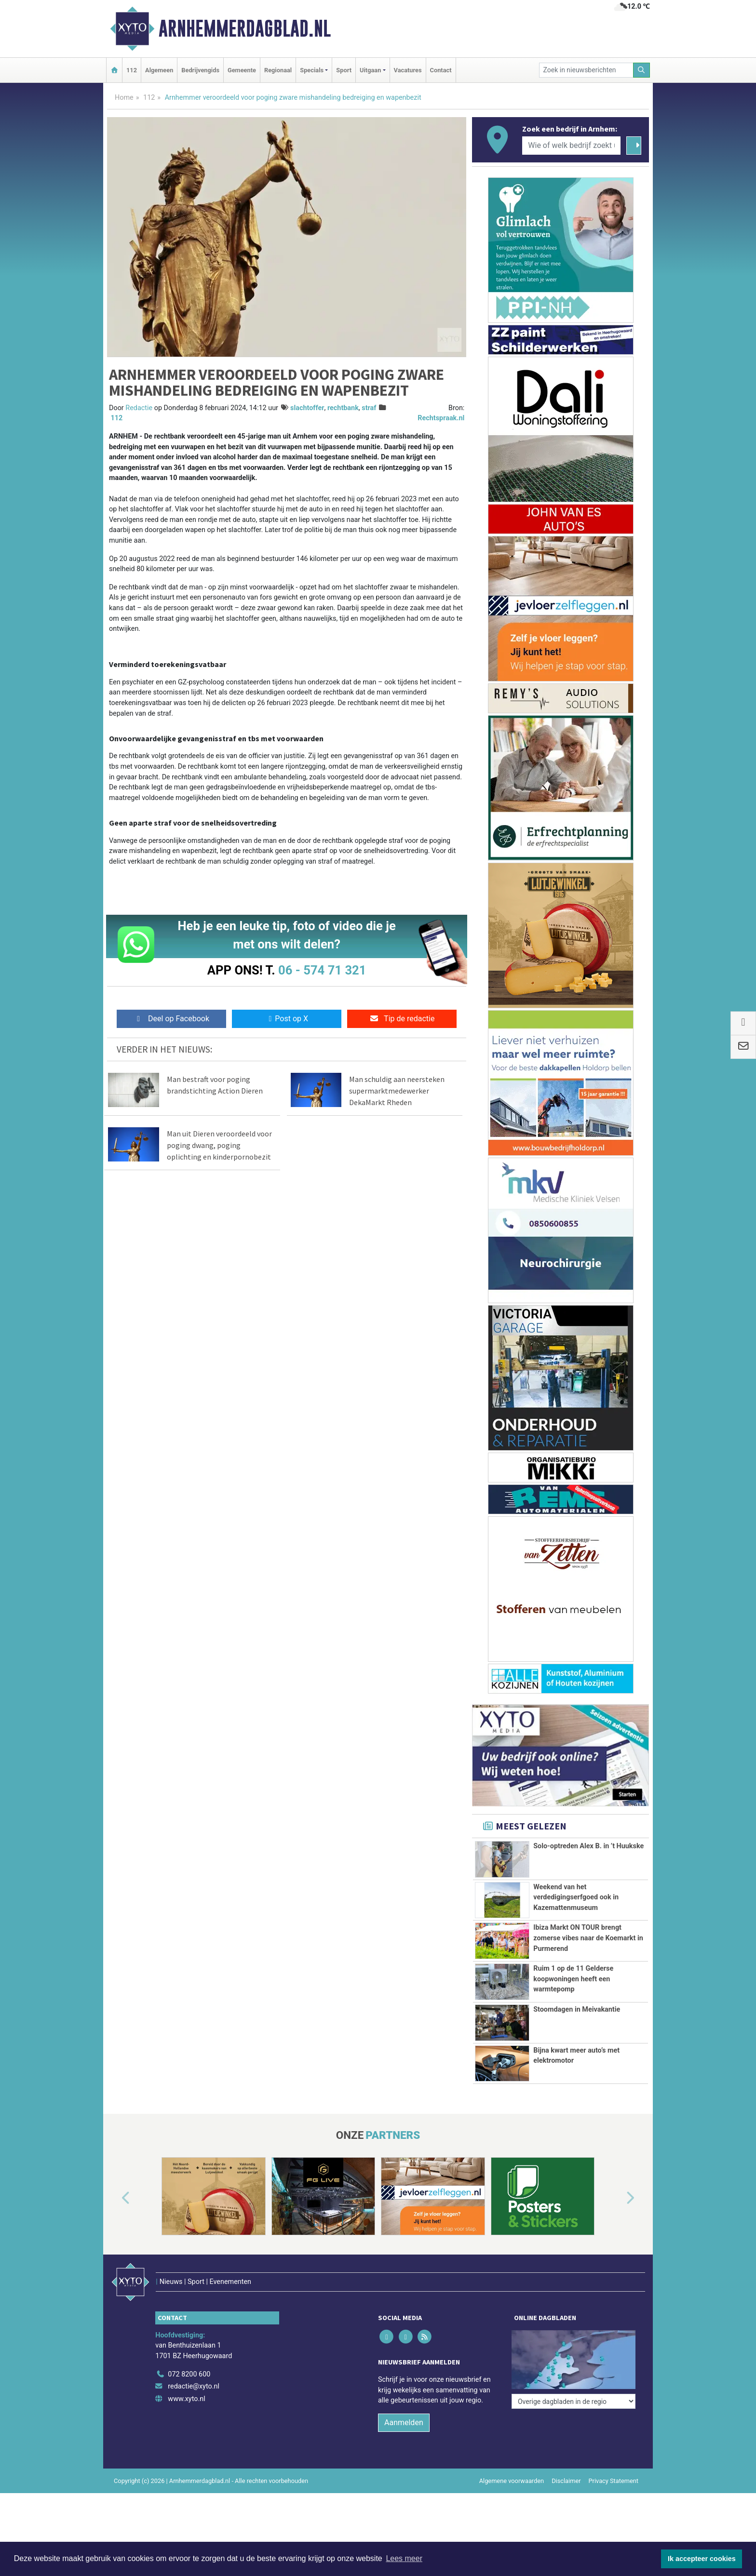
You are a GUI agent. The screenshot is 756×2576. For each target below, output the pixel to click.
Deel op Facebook (171, 1018)
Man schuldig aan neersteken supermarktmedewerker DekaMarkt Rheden (397, 1090)
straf (369, 408)
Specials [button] (312, 70)
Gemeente (242, 70)
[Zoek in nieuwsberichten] (586, 70)
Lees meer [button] (404, 2558)
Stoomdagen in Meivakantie (576, 2009)
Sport (343, 70)
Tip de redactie (401, 1018)
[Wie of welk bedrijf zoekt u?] (571, 145)
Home (124, 97)
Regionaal (278, 70)
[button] (114, 2198)
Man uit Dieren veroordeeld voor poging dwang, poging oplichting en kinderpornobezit (219, 1145)
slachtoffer (307, 408)
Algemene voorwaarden (511, 2480)
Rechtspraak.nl (441, 418)
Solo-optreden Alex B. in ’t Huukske (588, 1846)
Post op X (286, 1018)
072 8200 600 (189, 2374)
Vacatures (408, 70)
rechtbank (343, 408)
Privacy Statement (614, 2480)
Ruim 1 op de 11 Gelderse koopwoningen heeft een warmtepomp (573, 1978)
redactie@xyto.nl (193, 2386)
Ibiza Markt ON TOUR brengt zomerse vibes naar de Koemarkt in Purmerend (588, 1937)
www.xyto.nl (186, 2399)
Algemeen (159, 70)
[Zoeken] (641, 70)
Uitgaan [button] (370, 70)
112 (131, 70)
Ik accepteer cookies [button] (702, 2559)
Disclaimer (566, 2480)
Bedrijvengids (200, 70)
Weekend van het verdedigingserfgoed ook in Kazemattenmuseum (576, 1897)
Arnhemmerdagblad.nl (245, 28)
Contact (441, 70)
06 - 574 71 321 (322, 970)
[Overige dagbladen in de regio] (573, 2401)
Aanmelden (403, 2422)
